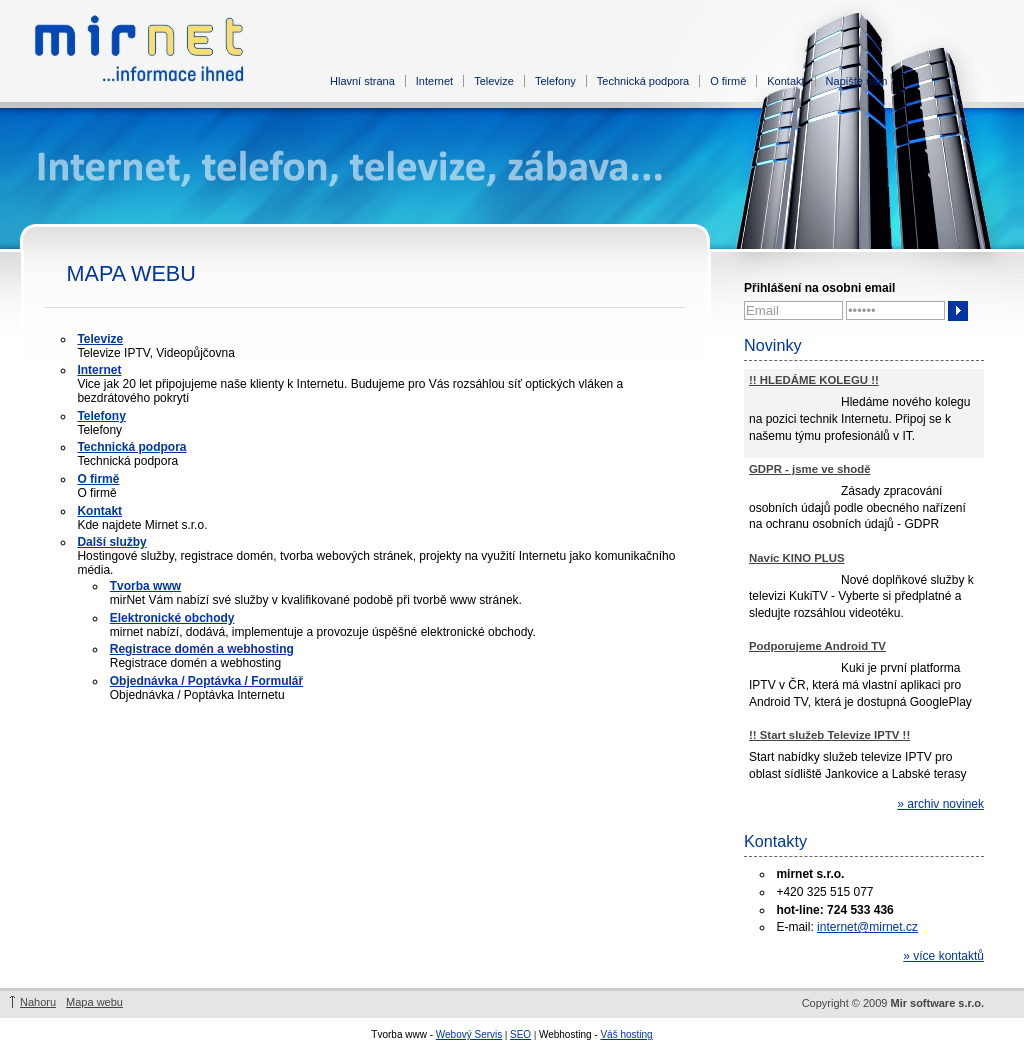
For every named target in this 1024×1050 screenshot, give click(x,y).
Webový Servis (469, 1034)
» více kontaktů (943, 956)
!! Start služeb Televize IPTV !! (829, 735)
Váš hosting (626, 1034)
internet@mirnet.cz (867, 927)
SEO (520, 1034)
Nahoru (38, 1002)
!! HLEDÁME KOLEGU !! (814, 380)
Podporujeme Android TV (817, 646)
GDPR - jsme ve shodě (810, 469)
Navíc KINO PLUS (797, 558)
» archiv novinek (940, 804)
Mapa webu (94, 1002)
